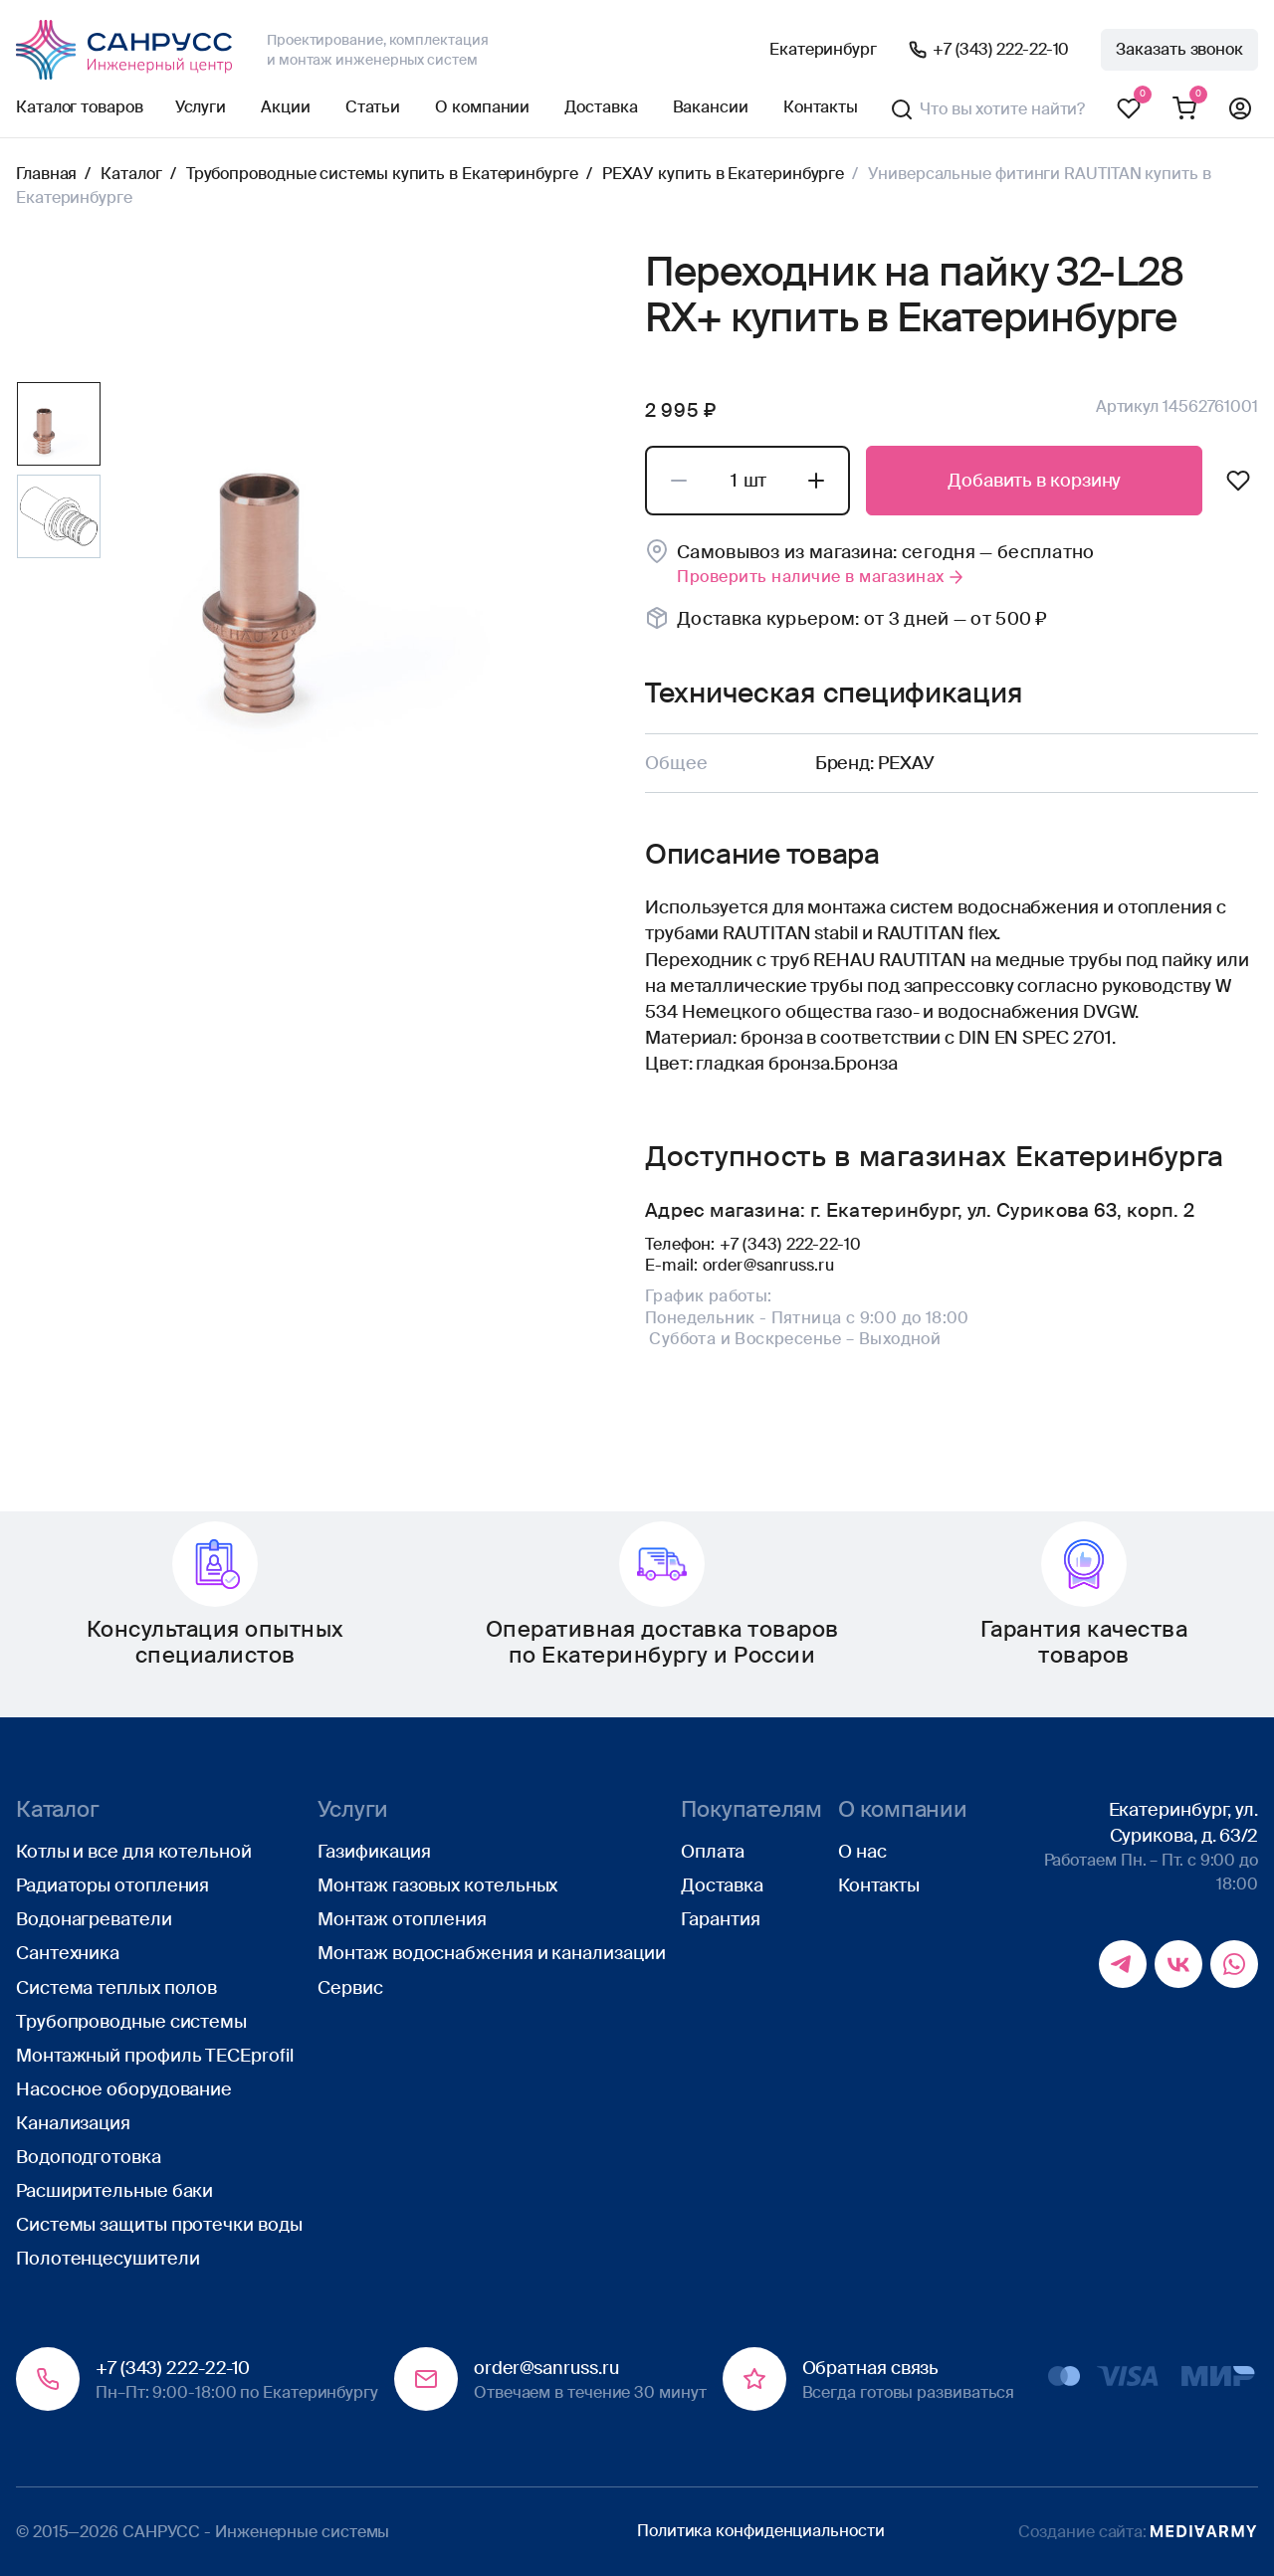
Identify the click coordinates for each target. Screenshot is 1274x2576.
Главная (46, 173)
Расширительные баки (114, 2191)
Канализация (73, 2123)
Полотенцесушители (107, 2259)
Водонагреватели (94, 1919)
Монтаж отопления (402, 1919)
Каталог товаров (79, 107)
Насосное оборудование (124, 2089)
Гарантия (720, 1919)
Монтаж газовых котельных (437, 1885)
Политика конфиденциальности (761, 2530)
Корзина (1184, 109)
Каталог (131, 173)
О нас (862, 1852)
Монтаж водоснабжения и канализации (491, 1953)
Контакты (820, 107)
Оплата (712, 1852)
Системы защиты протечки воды (159, 2225)
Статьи (372, 107)
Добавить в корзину (1034, 481)
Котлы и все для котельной (134, 1852)
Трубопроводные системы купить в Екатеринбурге (382, 173)
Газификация (374, 1852)
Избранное (1129, 109)
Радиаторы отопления (112, 1885)
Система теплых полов (116, 1988)
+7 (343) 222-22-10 (1001, 49)
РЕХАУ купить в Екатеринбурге (723, 173)
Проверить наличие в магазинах (821, 576)
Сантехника (67, 1953)
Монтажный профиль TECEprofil (154, 2056)
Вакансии (710, 107)
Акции (286, 107)
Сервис (350, 1988)
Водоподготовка (88, 2157)
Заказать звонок (1179, 49)
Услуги (200, 107)
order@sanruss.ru (768, 1265)
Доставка (600, 107)
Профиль (1240, 109)
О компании (482, 107)
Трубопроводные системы (131, 2022)
